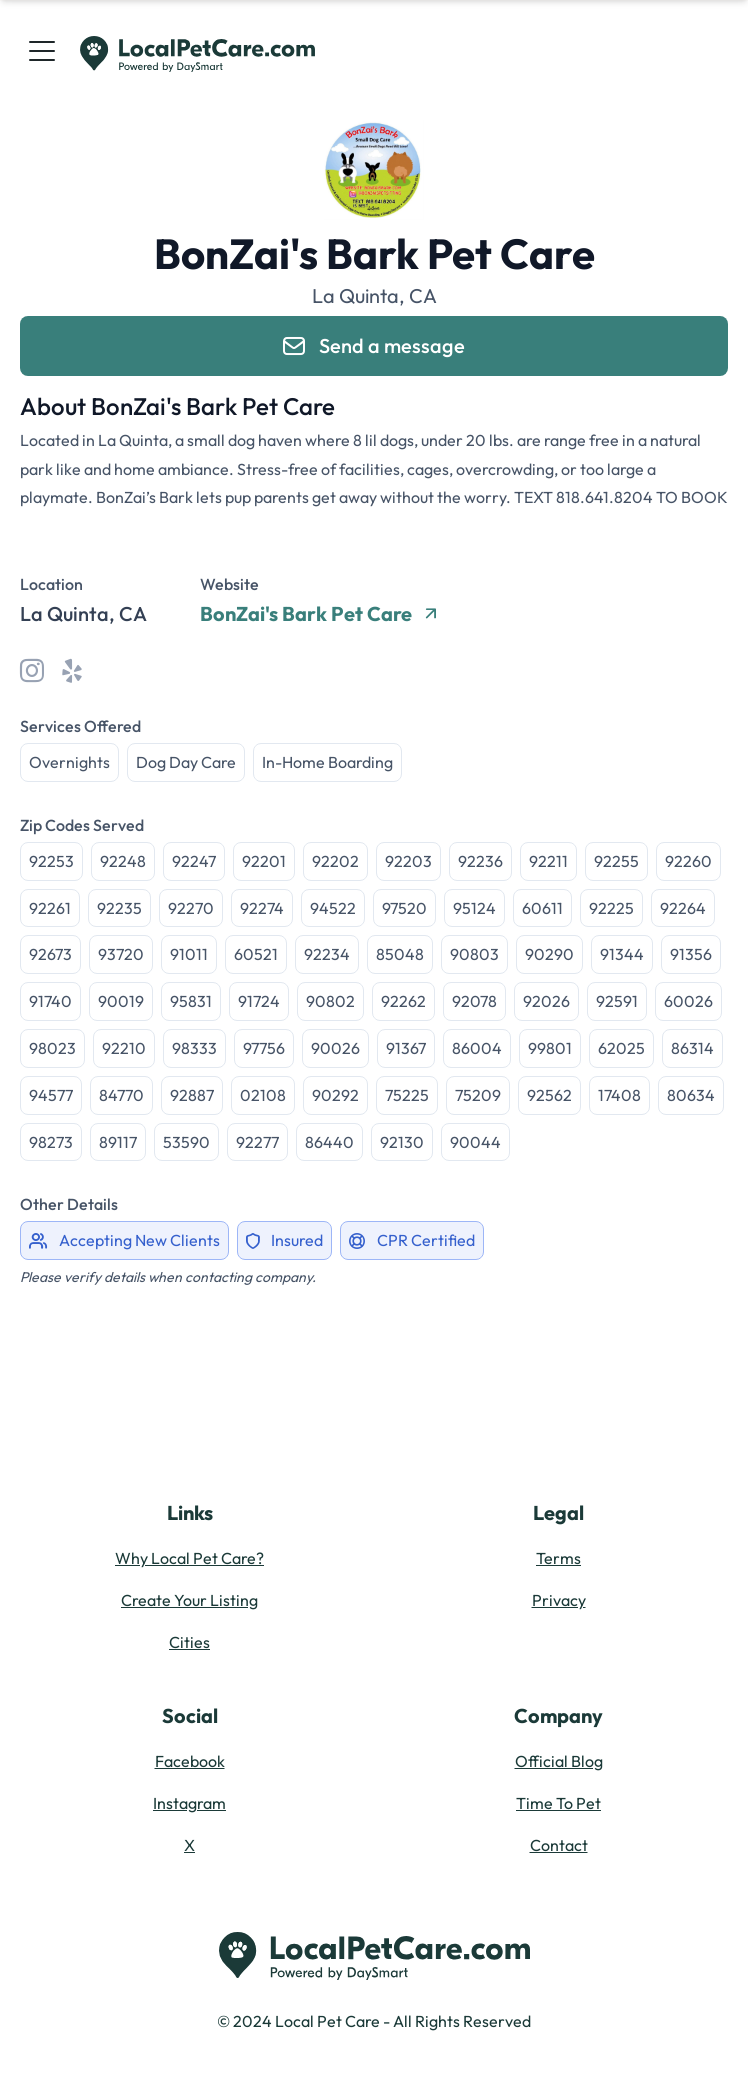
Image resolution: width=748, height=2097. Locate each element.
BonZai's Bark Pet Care (318, 614)
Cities (189, 1642)
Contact (559, 1845)
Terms (558, 1558)
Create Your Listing (189, 1600)
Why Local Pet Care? (189, 1558)
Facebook (190, 1761)
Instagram (189, 1803)
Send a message (374, 345)
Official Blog (559, 1761)
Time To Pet (558, 1803)
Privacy (559, 1600)
